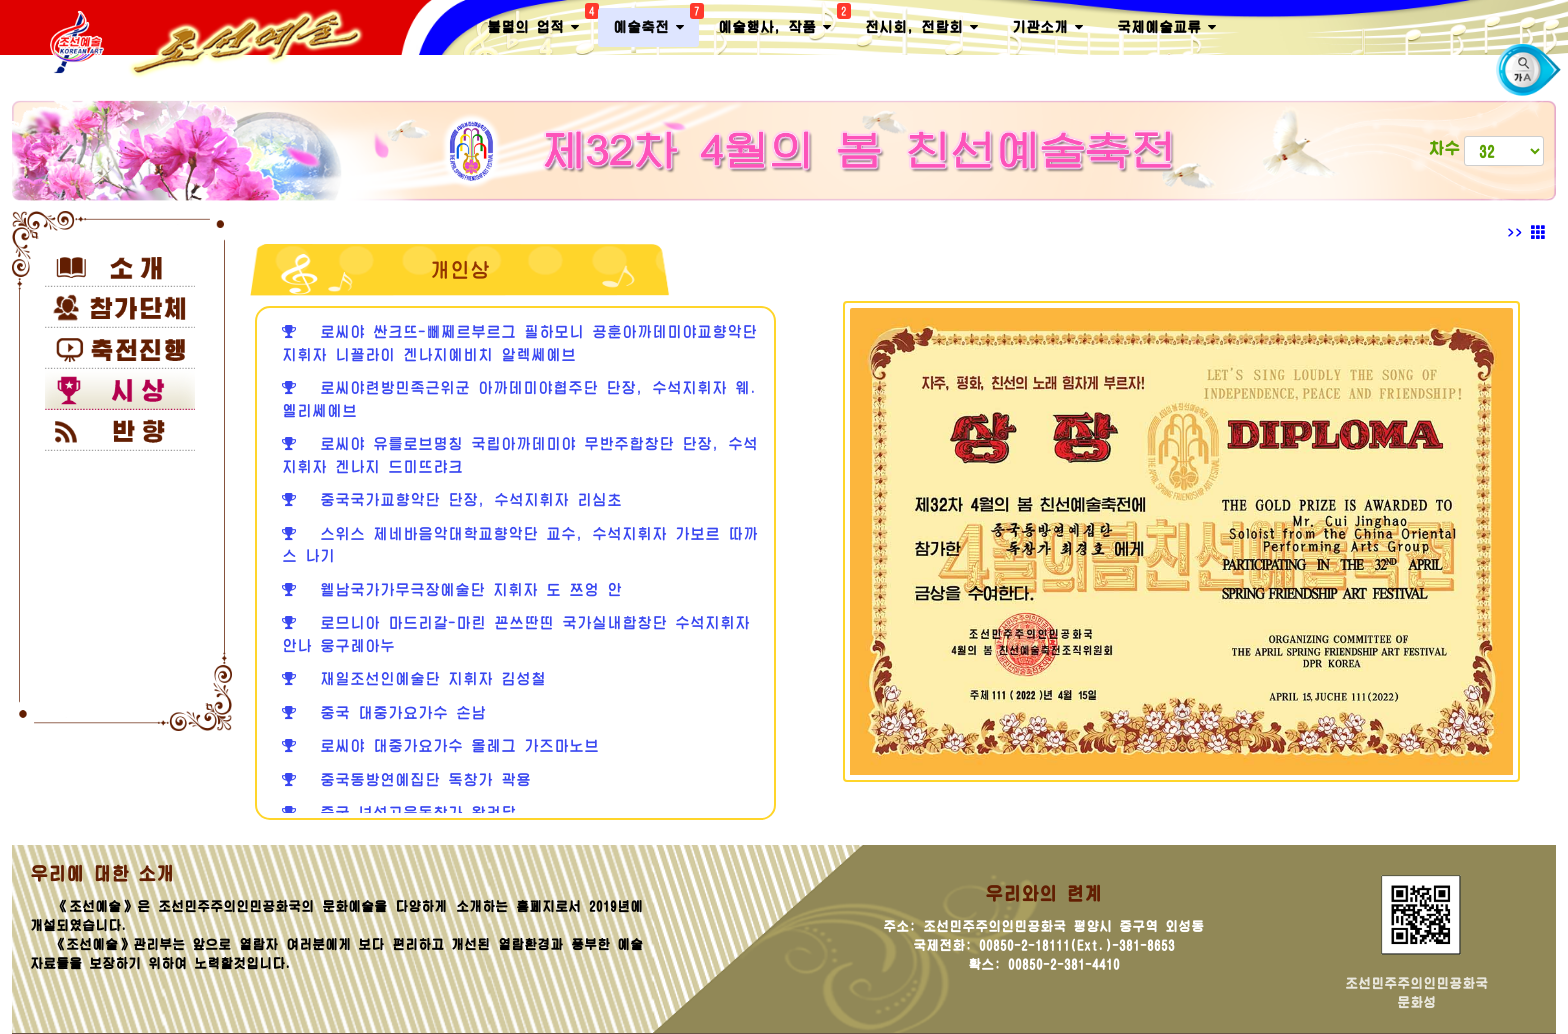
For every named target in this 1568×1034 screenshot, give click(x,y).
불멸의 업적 (540, 23)
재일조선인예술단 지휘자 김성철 (414, 678)
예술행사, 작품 (782, 23)
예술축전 (656, 23)
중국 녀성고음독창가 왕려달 (399, 812)
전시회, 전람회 (921, 27)
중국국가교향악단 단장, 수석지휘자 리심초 (452, 499)
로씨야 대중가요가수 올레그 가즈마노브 (440, 745)
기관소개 (1047, 27)
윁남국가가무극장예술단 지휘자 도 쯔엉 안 (452, 589)
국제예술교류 (1166, 27)
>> (1526, 233)
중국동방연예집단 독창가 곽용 (406, 779)
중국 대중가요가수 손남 (384, 712)
